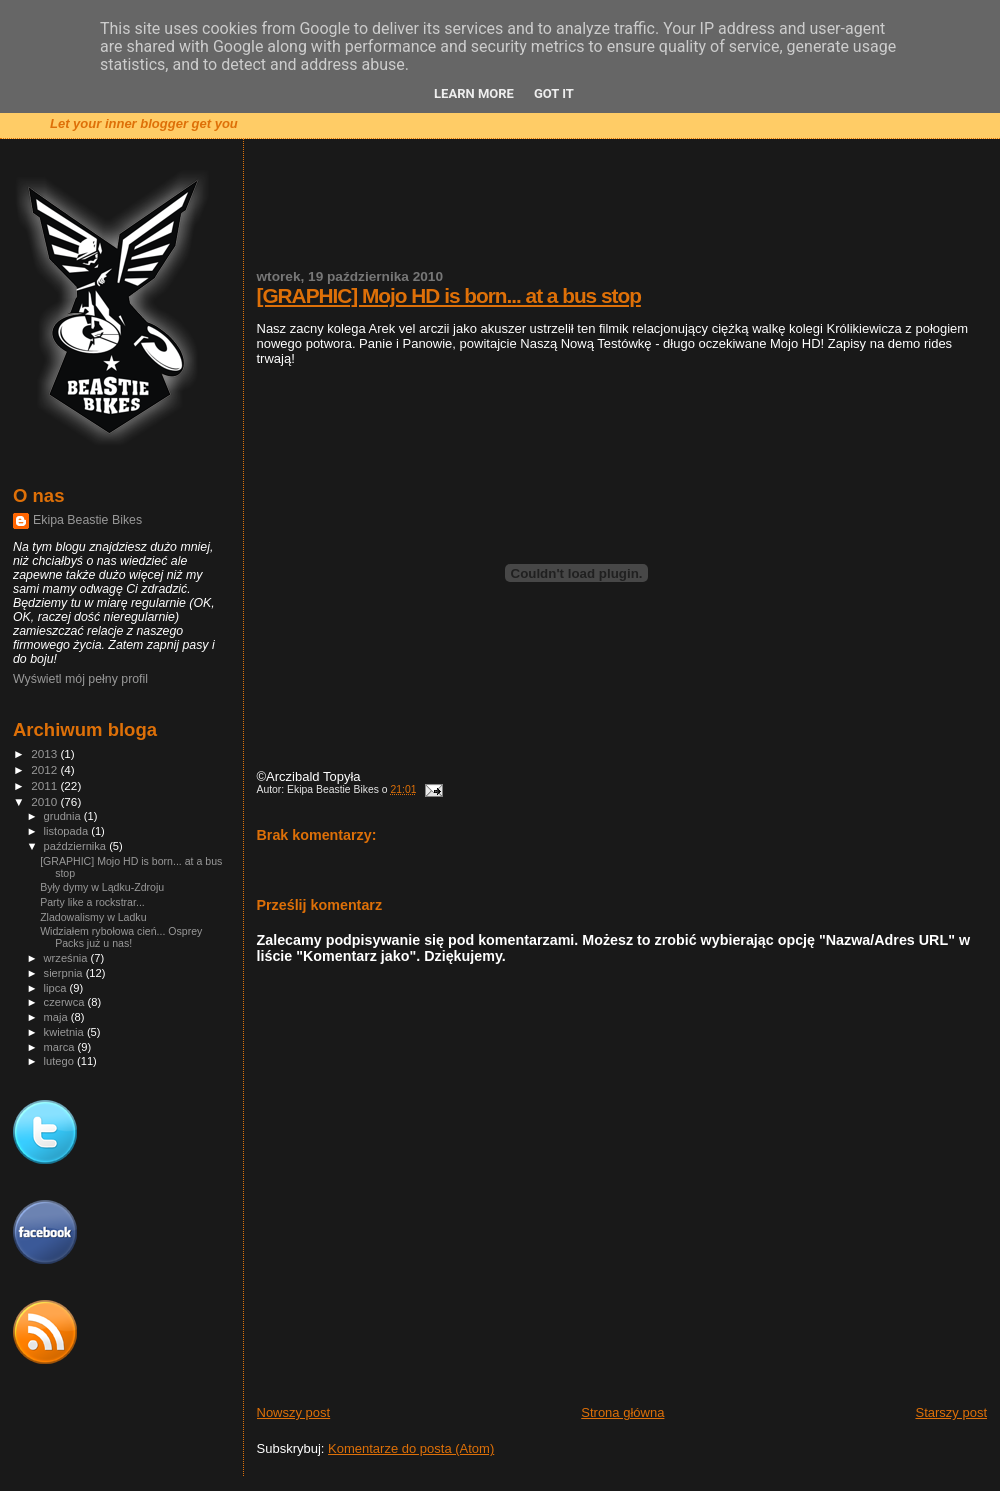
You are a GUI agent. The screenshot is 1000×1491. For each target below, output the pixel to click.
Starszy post (951, 1412)
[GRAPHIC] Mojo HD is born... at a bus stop (449, 295)
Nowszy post (294, 1412)
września (67, 958)
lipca (57, 988)
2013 (45, 753)
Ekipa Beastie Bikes (87, 520)
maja (57, 1017)
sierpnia (65, 973)
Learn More (474, 93)
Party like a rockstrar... (92, 902)
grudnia (64, 816)
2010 (45, 801)
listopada (68, 831)
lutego (60, 1061)
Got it (554, 93)
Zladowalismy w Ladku (93, 917)
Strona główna (622, 1412)
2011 (45, 785)
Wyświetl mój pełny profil (80, 679)
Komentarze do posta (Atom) (411, 1448)
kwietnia (65, 1032)
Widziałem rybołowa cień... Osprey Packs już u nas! (121, 937)
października (77, 846)
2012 (45, 769)
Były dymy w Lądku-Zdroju (102, 887)
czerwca (66, 1002)
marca (61, 1047)
